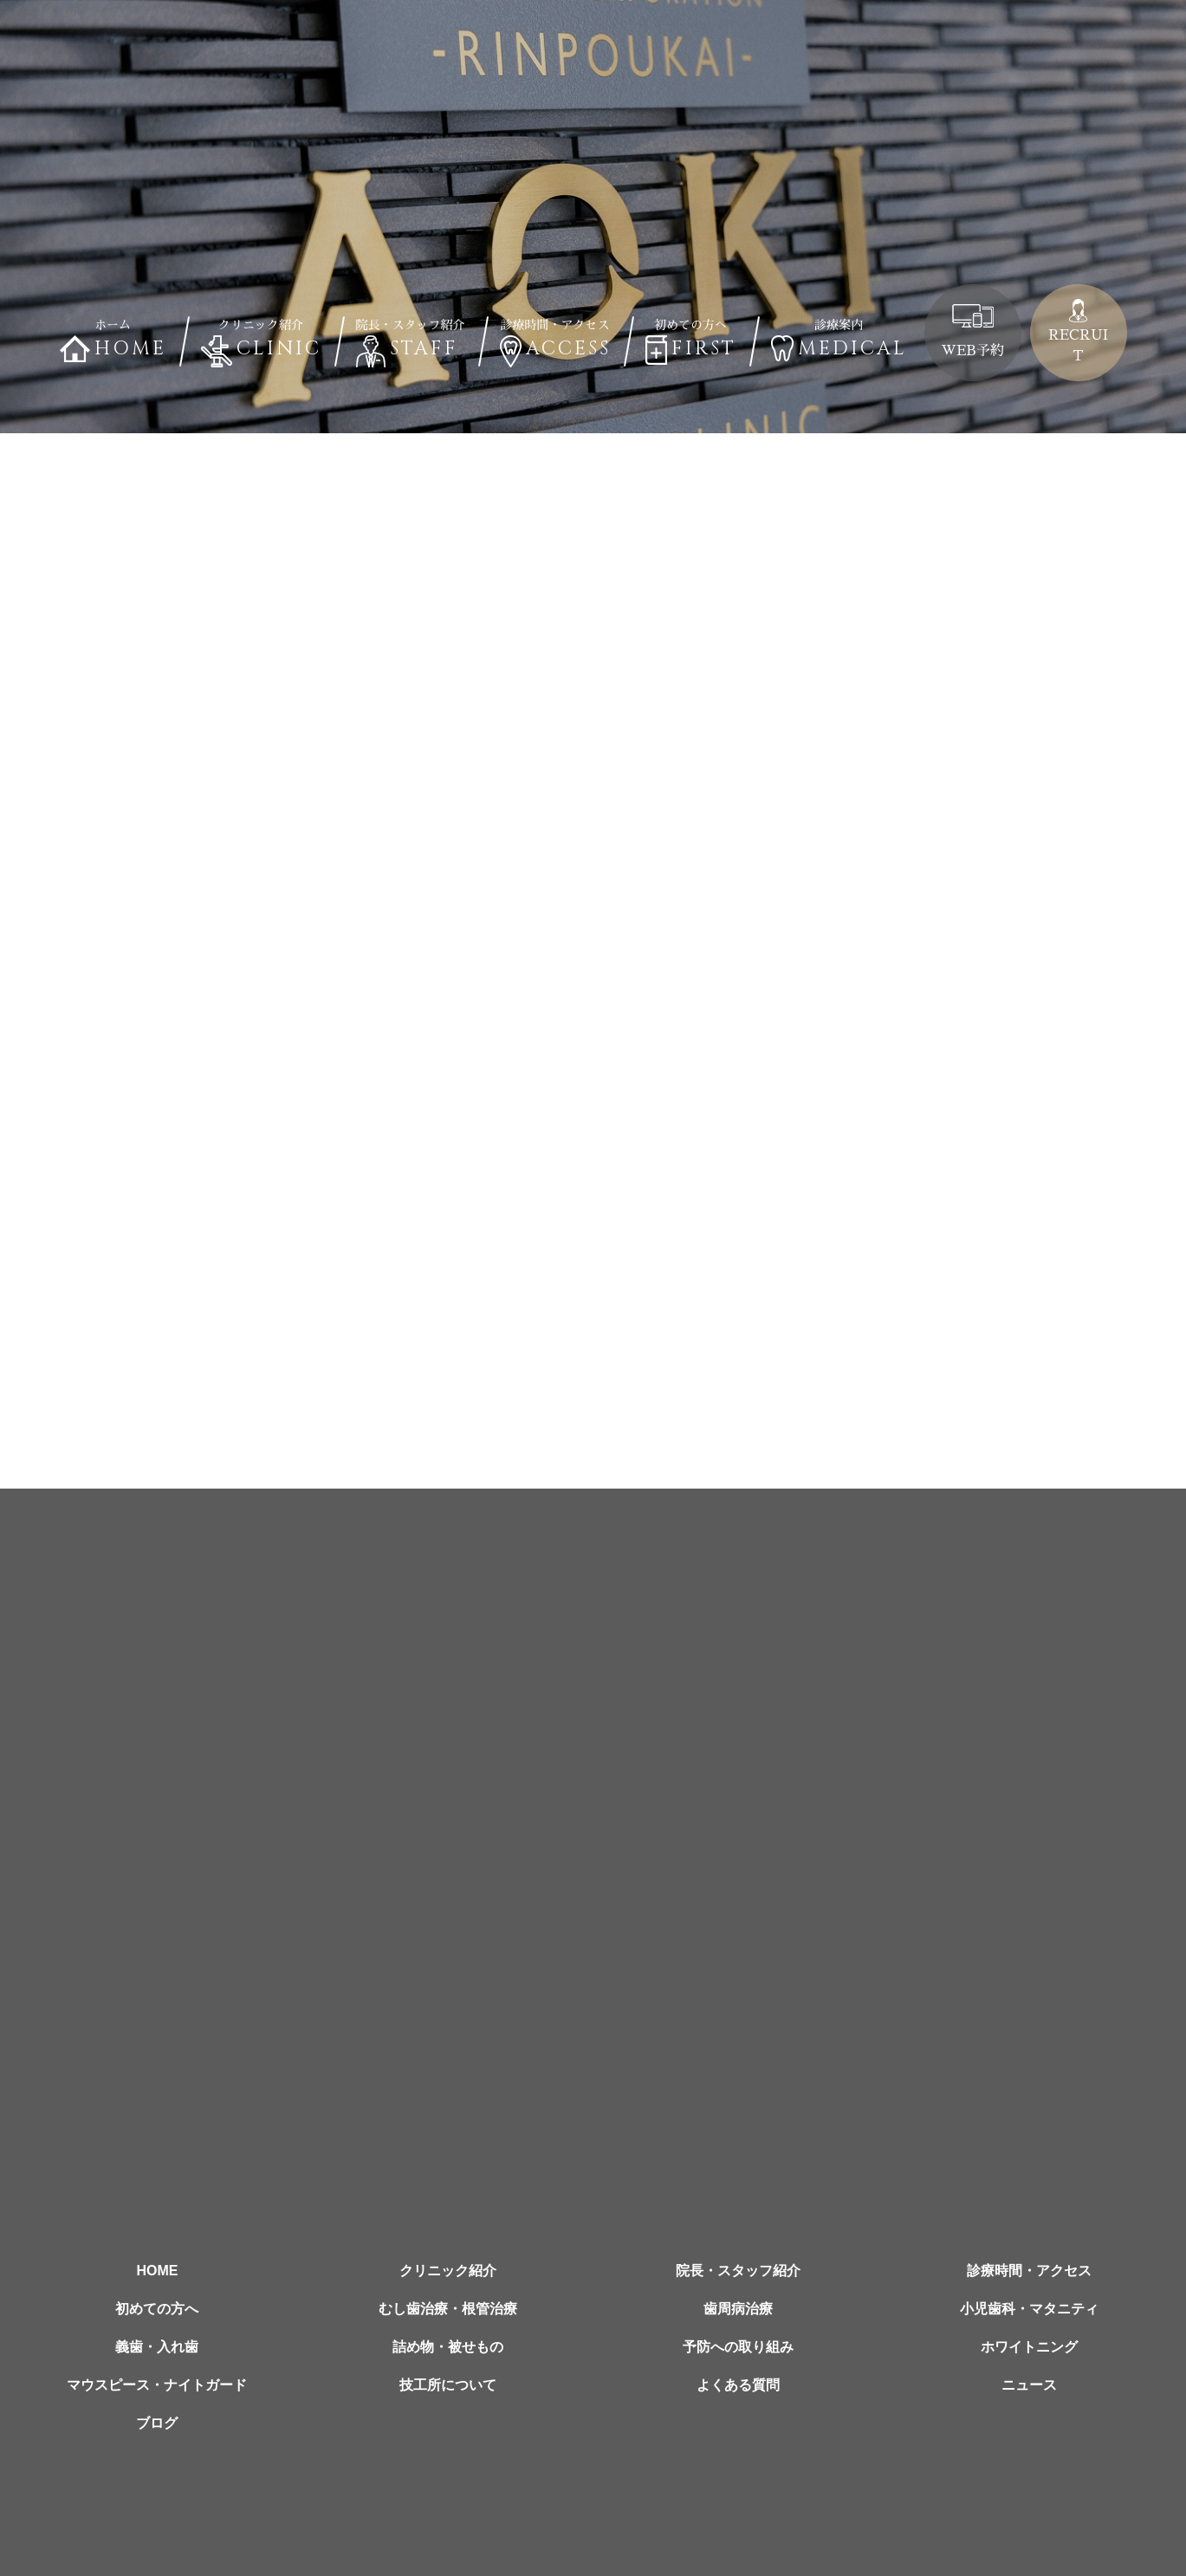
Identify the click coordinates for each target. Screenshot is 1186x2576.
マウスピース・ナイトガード (157, 2385)
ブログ (157, 2423)
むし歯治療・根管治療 (448, 2308)
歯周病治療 (738, 2308)
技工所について (447, 2385)
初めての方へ (156, 2308)
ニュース (1029, 2385)
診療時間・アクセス (1029, 2270)
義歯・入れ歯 (156, 2346)
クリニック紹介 (447, 2270)
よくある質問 (738, 2385)
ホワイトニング (1029, 2346)
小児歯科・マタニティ (1029, 2308)
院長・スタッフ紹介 (738, 2270)
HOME (157, 2270)
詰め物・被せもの (447, 2346)
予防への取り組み (738, 2346)
